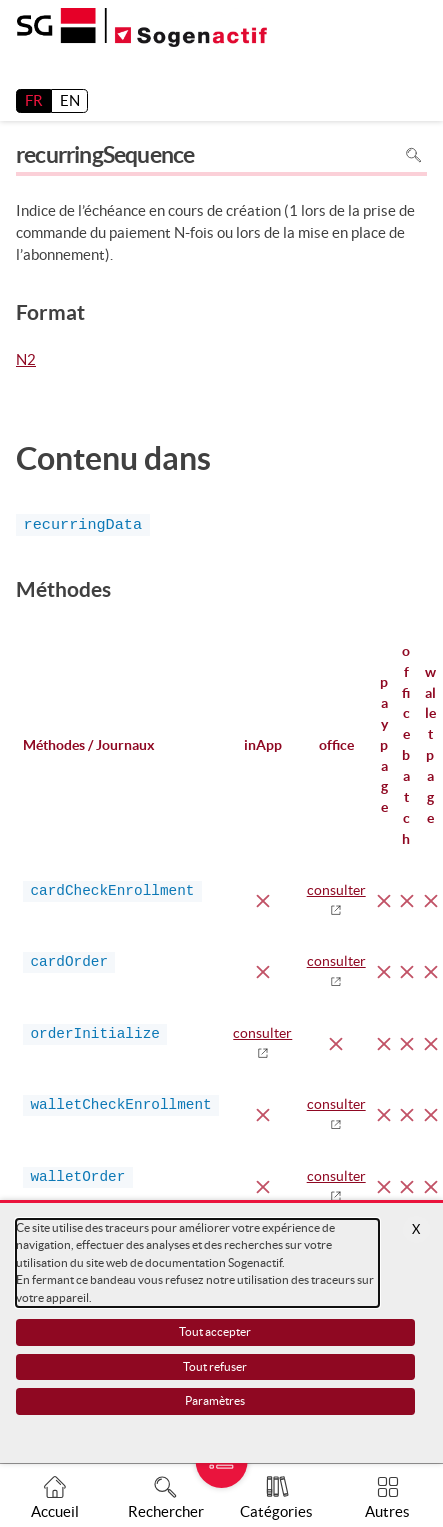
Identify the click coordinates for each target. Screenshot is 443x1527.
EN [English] (70, 100)
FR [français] (34, 100)
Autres (387, 1511)
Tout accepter (215, 1331)
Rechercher (166, 1511)
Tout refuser (215, 1366)
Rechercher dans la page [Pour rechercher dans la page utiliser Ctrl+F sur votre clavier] (413, 155)
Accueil (55, 1511)
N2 (26, 361)
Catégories (276, 1511)
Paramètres (215, 1400)
